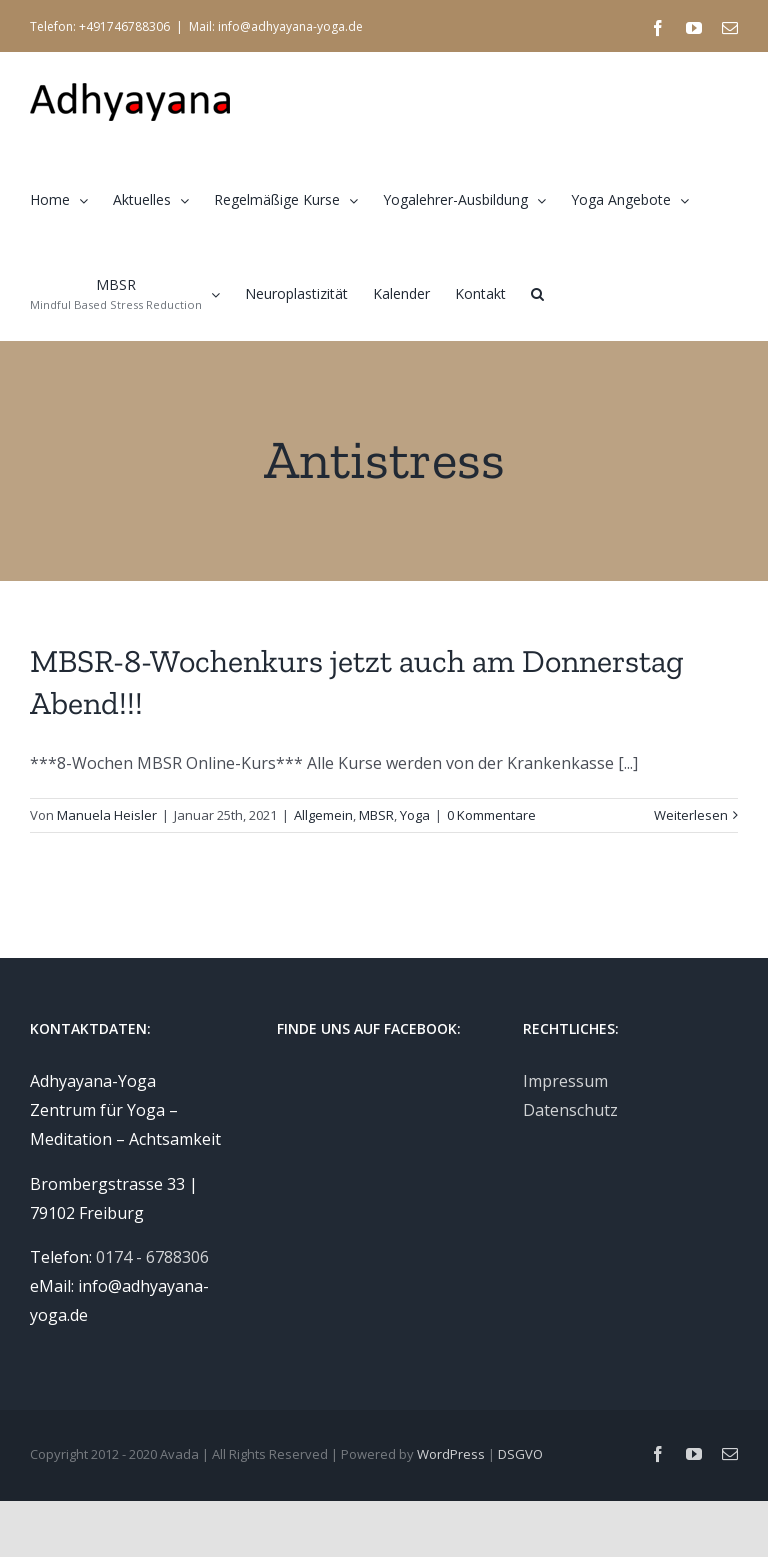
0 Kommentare (491, 815)
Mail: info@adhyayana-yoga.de (276, 26)
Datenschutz (570, 1110)
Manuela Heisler (107, 815)
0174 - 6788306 (152, 1257)
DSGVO (520, 1454)
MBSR (376, 815)
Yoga (415, 815)
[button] (537, 293)
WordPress (451, 1454)
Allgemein (323, 815)
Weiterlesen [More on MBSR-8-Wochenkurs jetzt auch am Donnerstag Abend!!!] (691, 815)
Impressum (565, 1081)
